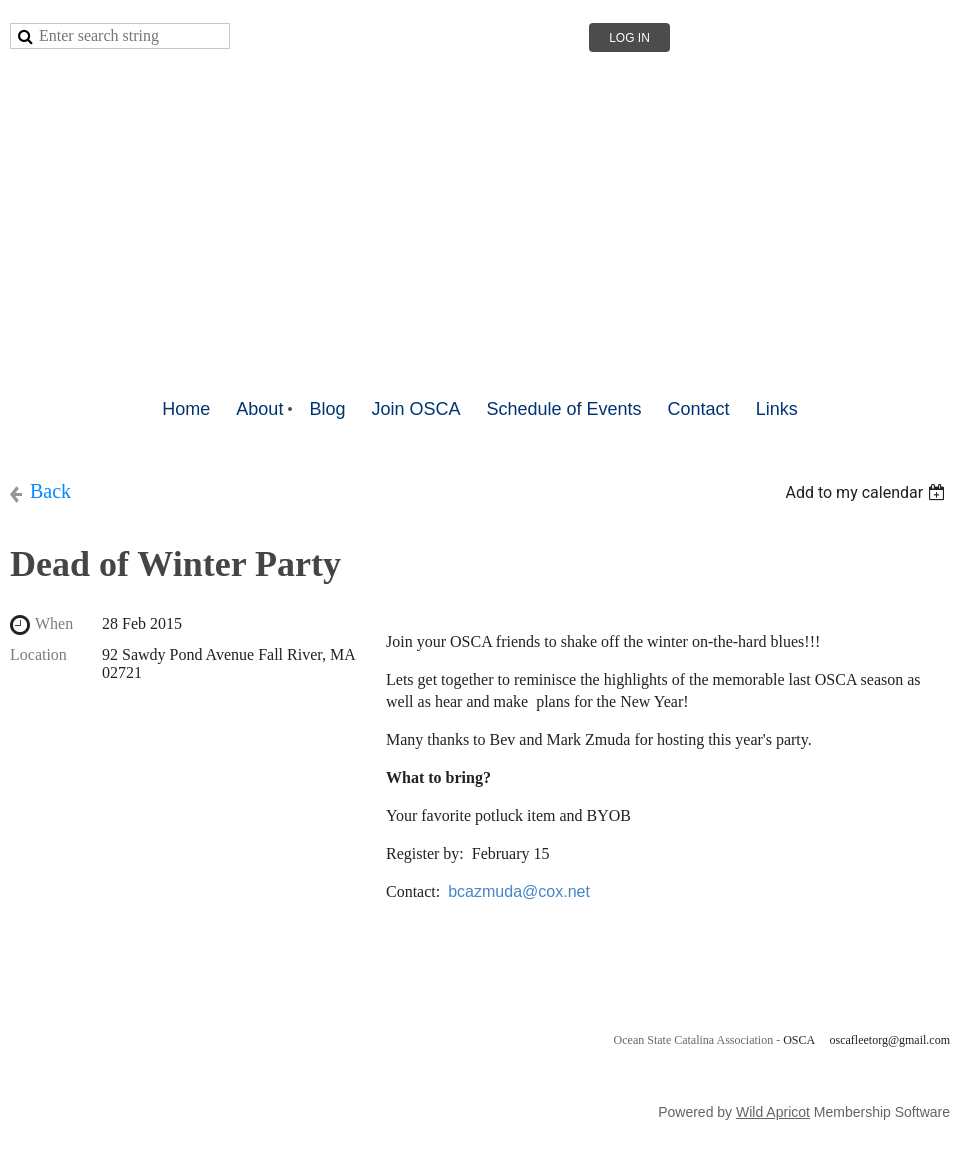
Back (50, 491)
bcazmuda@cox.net (519, 891)
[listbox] (867, 492)
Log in (629, 38)
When (54, 623)
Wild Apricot (773, 1112)
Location (38, 654)
